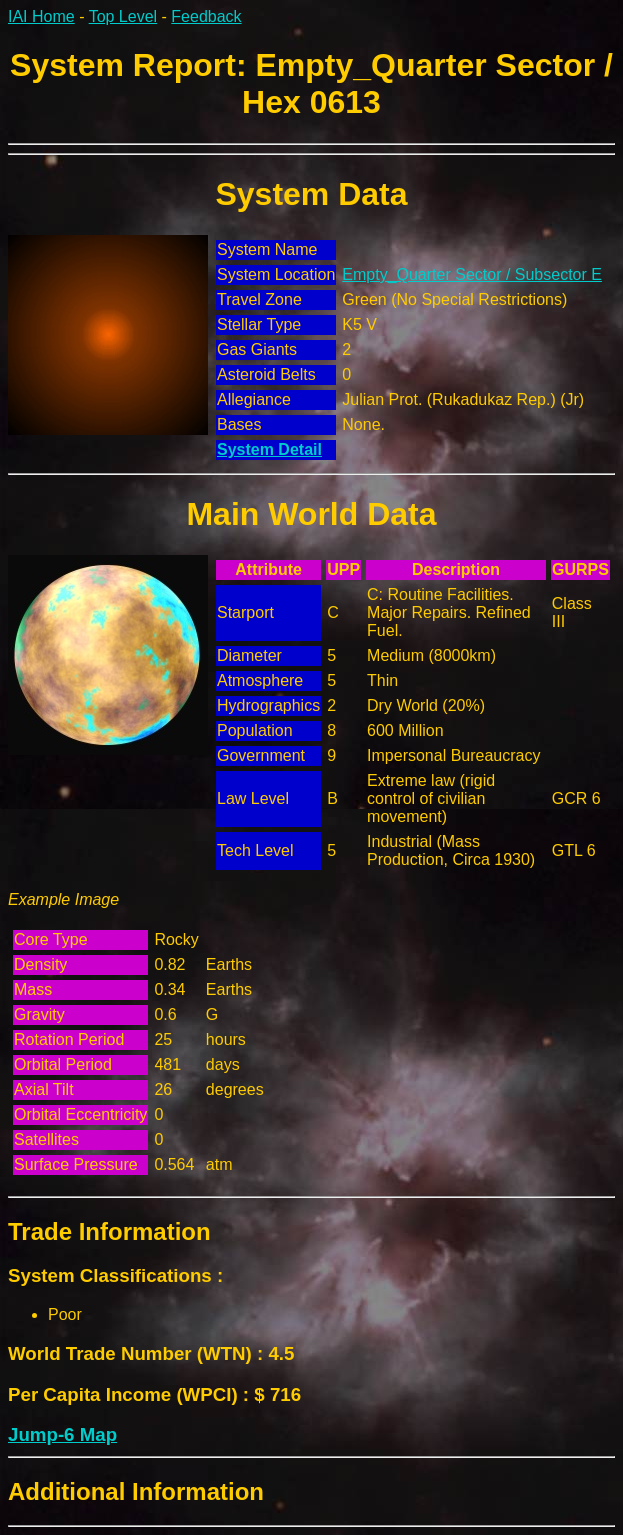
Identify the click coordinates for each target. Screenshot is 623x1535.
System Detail (269, 449)
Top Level (123, 16)
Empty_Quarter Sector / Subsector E (472, 274)
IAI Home (41, 16)
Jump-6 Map (62, 1434)
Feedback (206, 16)
